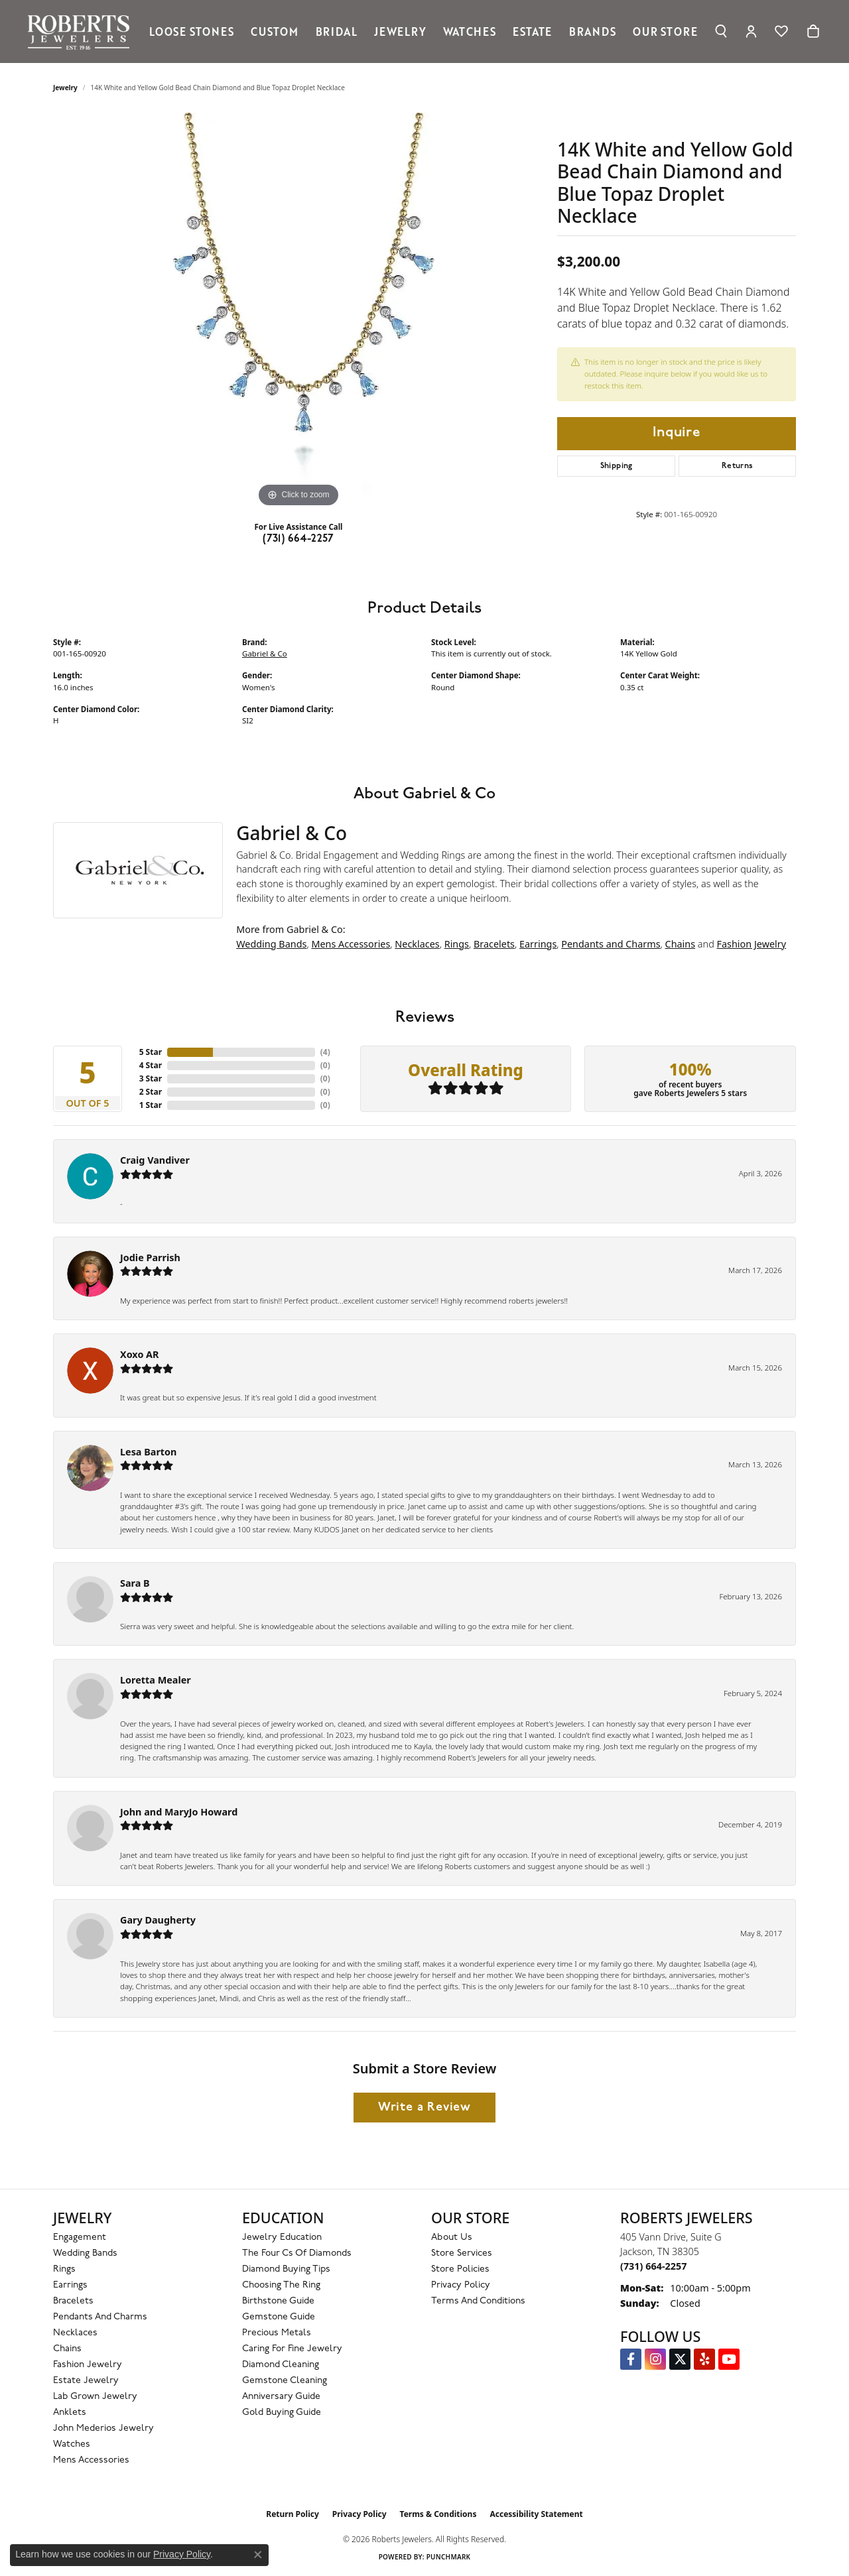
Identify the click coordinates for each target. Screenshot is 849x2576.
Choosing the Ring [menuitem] (281, 2285)
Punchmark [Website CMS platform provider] (448, 2556)
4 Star (150, 1065)
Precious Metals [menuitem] (276, 2333)
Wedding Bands (271, 944)
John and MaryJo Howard (178, 1812)
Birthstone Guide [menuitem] (278, 2301)
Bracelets (494, 944)
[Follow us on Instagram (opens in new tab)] (655, 2359)
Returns (737, 466)
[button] (721, 31)
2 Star (150, 1091)
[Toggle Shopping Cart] (813, 31)
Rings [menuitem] (64, 2269)
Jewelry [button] (400, 31)
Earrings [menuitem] (70, 2285)
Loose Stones (191, 31)
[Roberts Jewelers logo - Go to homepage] (82, 31)
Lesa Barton (148, 1451)
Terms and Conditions (478, 2301)
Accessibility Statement (536, 2514)
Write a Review (424, 2107)
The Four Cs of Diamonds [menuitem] (297, 2253)
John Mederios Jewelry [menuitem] (103, 2428)
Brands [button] (592, 31)
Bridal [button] (337, 31)
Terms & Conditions (438, 2514)
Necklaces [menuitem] (75, 2333)
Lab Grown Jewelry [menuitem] (95, 2397)
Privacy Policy (460, 2285)
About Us (451, 2237)
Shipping (616, 466)
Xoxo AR (139, 1354)
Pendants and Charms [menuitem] (100, 2317)
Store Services (461, 2253)
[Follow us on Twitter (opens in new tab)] (679, 2359)
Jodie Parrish (150, 1257)
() (325, 1052)
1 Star (150, 1105)
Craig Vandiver (155, 1160)
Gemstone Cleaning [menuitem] (284, 2381)
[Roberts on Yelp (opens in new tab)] (704, 2359)
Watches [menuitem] (71, 2444)
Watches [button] (469, 31)
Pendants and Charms (610, 944)
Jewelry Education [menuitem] (282, 2237)
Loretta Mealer (155, 1680)
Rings (456, 944)
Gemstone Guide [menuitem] (278, 2317)
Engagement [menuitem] (79, 2237)
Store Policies (460, 2269)
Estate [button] (532, 31)
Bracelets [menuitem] (73, 2301)
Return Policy (292, 2514)
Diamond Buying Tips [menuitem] (286, 2269)
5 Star (150, 1052)
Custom (274, 31)
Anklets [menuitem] (69, 2413)
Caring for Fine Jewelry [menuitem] (292, 2349)
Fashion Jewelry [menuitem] (87, 2365)
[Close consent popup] (258, 2555)
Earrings (537, 944)
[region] (298, 312)
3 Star (150, 1078)
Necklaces (417, 944)
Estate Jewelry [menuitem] (86, 2381)
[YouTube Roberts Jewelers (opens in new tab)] (729, 2359)
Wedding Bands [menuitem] (85, 2253)
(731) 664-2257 (298, 539)
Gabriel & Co (264, 653)
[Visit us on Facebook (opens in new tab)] (630, 2359)
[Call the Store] (653, 2266)
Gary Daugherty (158, 1920)
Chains (680, 944)
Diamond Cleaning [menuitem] (280, 2365)
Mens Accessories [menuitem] (91, 2460)
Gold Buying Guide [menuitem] (281, 2413)
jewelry (65, 87)
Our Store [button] (665, 31)
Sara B (135, 1583)
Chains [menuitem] (67, 2349)
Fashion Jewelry (752, 944)
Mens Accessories (350, 944)
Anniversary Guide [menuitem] (281, 2397)
